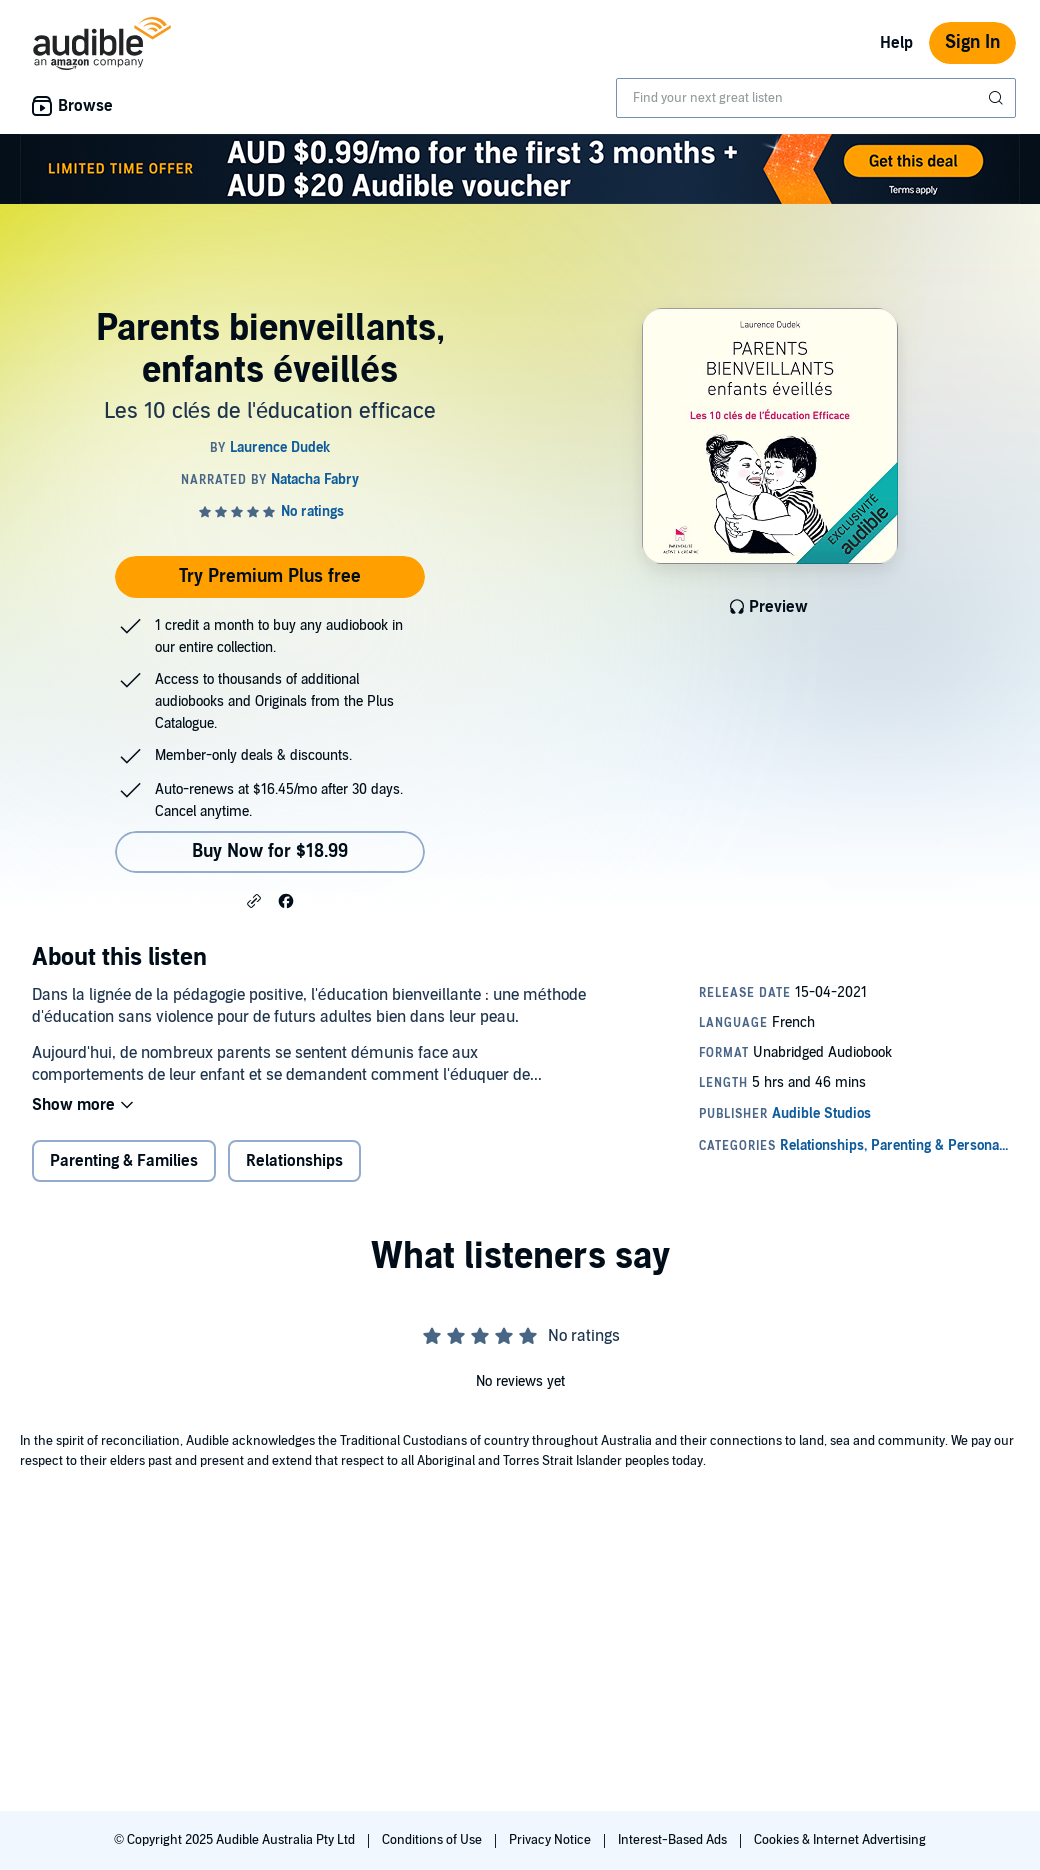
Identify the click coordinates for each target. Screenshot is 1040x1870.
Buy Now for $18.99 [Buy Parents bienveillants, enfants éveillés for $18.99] (270, 851)
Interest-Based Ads (674, 1840)
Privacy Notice (551, 1840)
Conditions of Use (433, 1840)
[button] (254, 900)
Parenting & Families (124, 1161)
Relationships (294, 1161)
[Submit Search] (998, 98)
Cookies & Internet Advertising (840, 1840)
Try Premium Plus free (270, 576)
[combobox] (816, 98)
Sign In (972, 42)
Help (896, 43)
